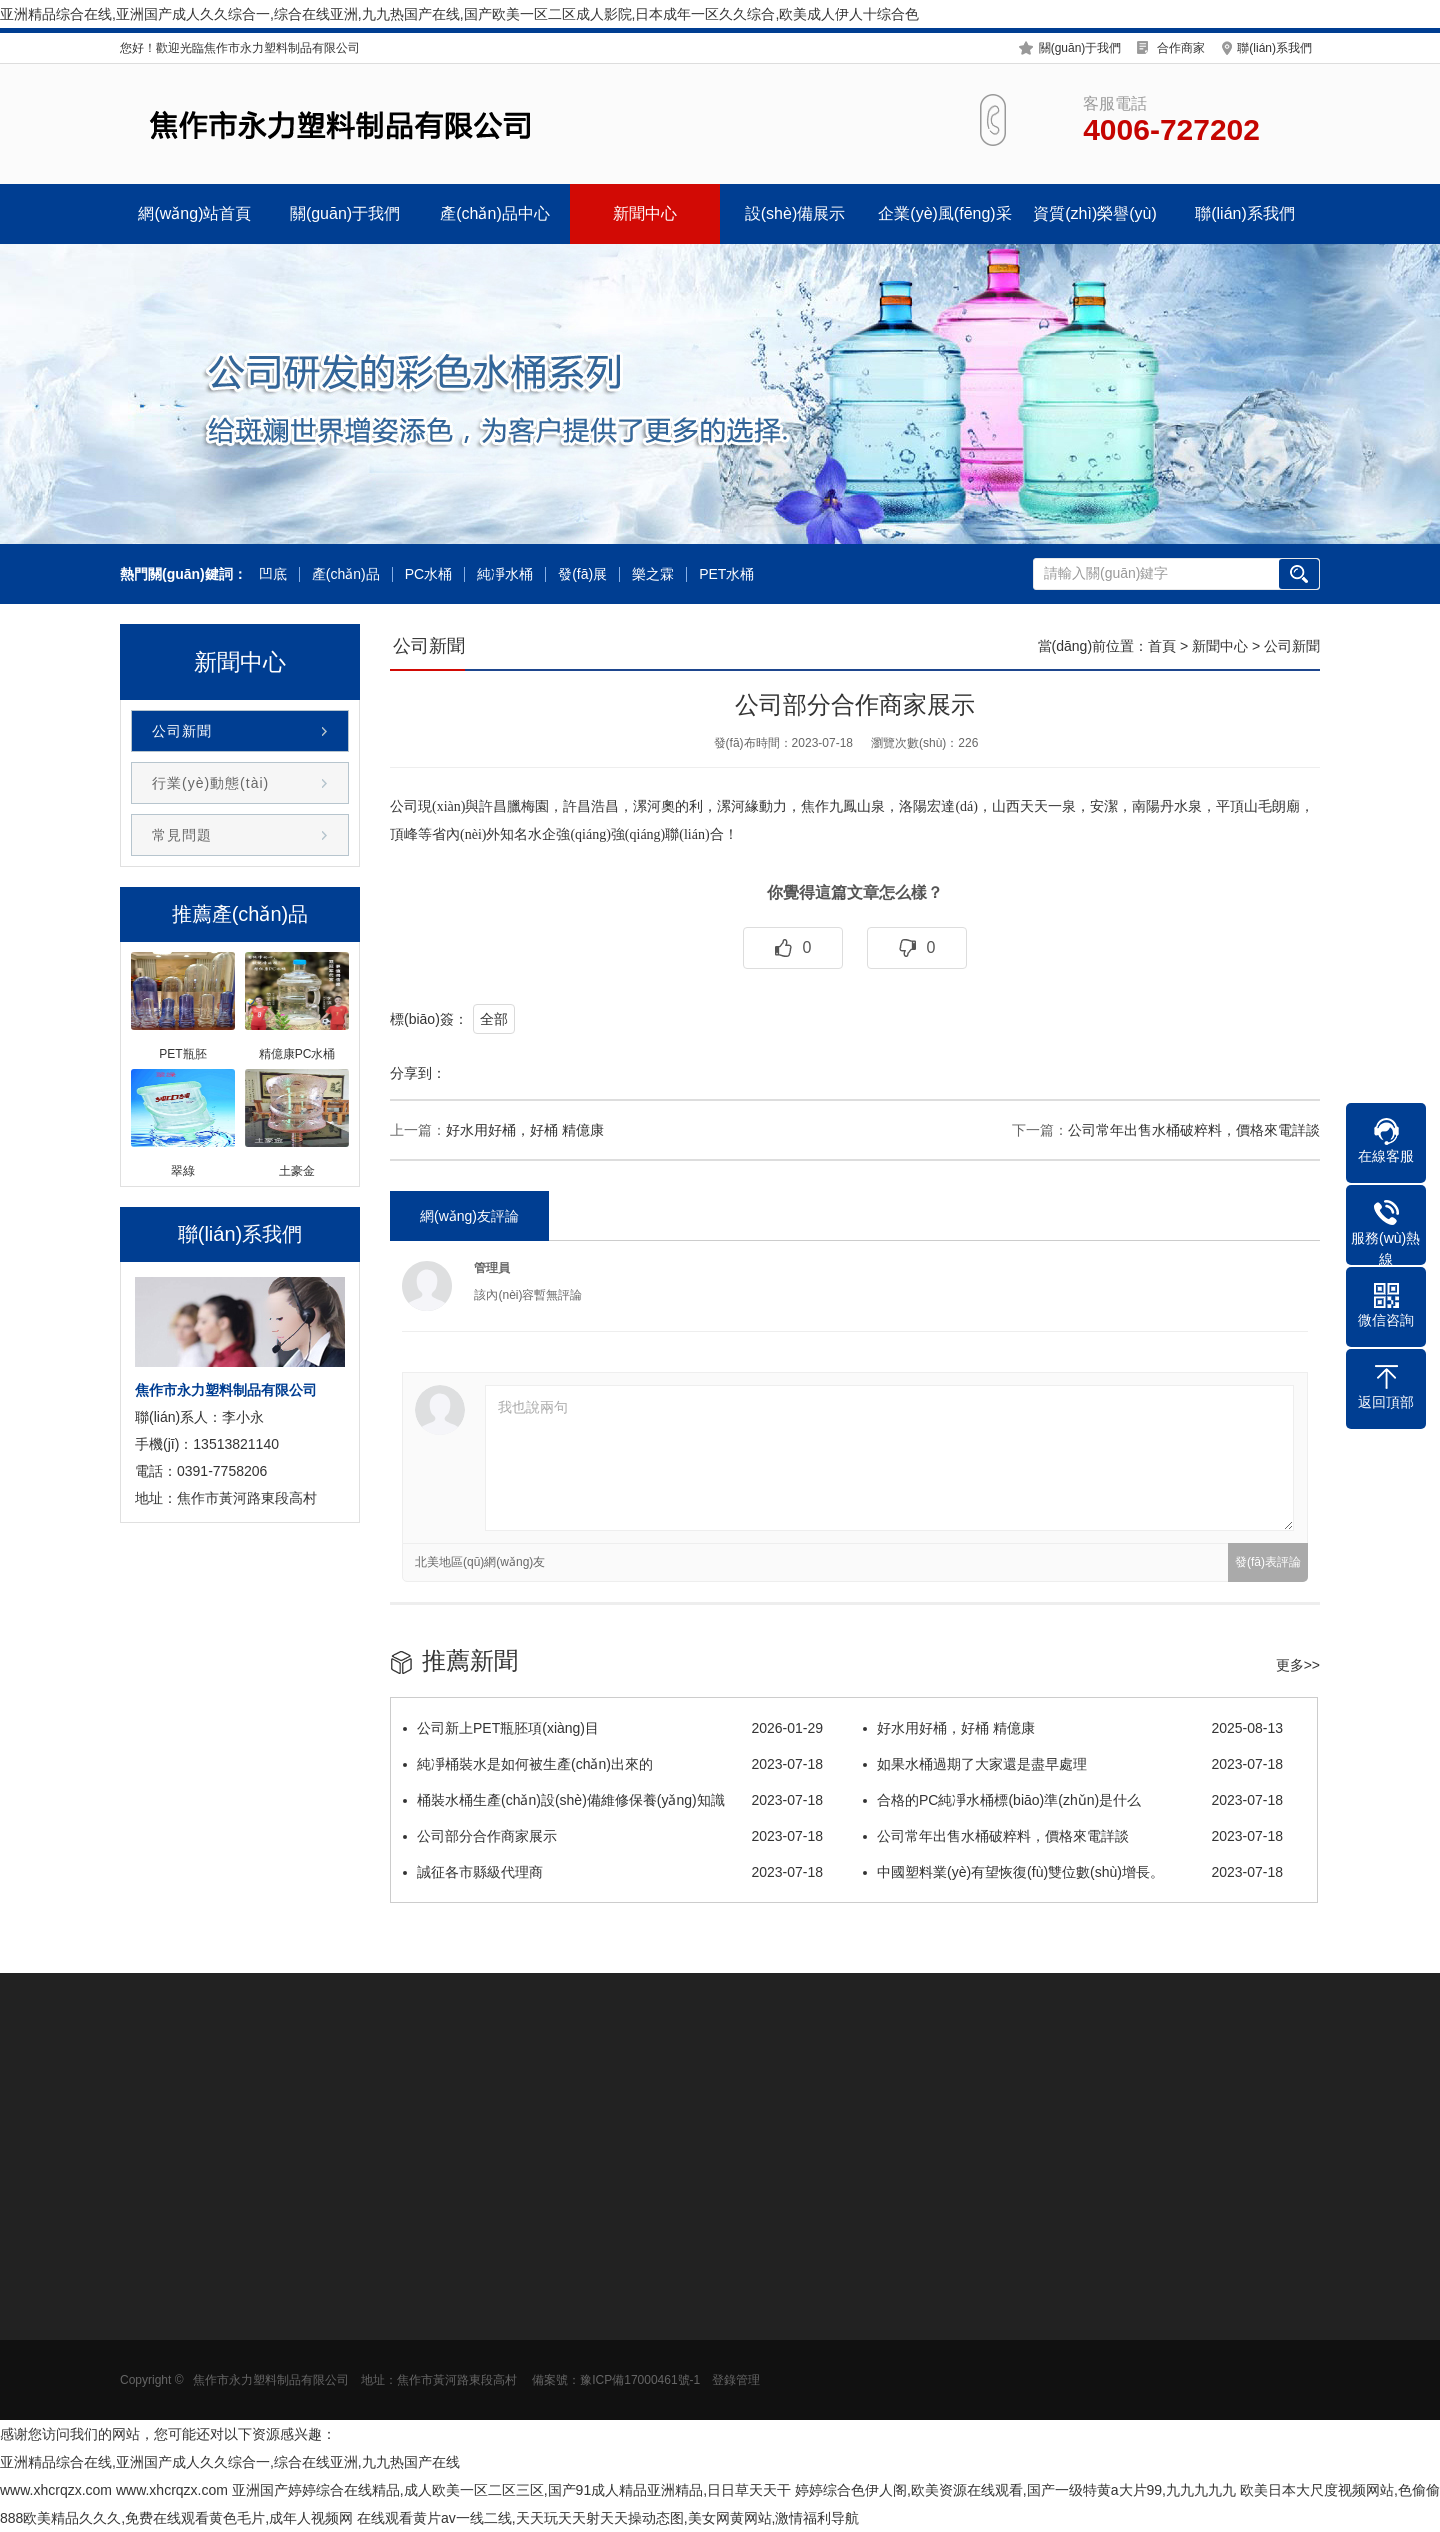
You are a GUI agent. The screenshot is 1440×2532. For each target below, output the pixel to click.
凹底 (273, 574)
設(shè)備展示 (795, 213)
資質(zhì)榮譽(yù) (1095, 213)
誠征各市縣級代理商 (613, 1872)
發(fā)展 (582, 574)
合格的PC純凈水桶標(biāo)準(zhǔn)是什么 (1073, 1800)
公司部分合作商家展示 (613, 1836)
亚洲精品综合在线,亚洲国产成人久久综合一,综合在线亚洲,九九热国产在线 (230, 2462)
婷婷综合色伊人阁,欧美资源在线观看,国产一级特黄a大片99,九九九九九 (1015, 2490)
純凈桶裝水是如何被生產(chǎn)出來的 (613, 1764)
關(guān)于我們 (1080, 48)
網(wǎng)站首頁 (194, 213)
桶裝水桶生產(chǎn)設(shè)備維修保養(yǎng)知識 (613, 1800)
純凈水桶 (505, 574)
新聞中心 (645, 213)
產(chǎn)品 (346, 574)
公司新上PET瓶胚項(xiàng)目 (613, 1728)
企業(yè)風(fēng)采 (944, 213)
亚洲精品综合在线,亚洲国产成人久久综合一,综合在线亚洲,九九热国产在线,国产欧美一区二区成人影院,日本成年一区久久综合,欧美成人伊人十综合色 (459, 14)
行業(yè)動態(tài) (210, 783)
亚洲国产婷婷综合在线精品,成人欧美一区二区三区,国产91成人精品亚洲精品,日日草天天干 (511, 2490)
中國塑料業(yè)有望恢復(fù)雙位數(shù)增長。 (1073, 1872)
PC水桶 (428, 574)
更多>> (1298, 1665)
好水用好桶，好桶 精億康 (1073, 1728)
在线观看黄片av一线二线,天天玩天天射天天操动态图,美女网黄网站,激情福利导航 (608, 2518)
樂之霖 (653, 574)
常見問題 (182, 835)
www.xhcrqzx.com (56, 2490)
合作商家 (1181, 48)
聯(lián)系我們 (1274, 48)
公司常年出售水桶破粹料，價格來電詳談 (1194, 1130)
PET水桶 (726, 574)
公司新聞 (182, 731)
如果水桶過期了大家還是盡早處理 (1073, 1764)
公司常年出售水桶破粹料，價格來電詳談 (1073, 1836)
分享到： (418, 1073)
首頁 (1162, 646)
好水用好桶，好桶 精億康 (525, 1130)
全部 (494, 1019)
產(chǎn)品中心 (494, 213)
